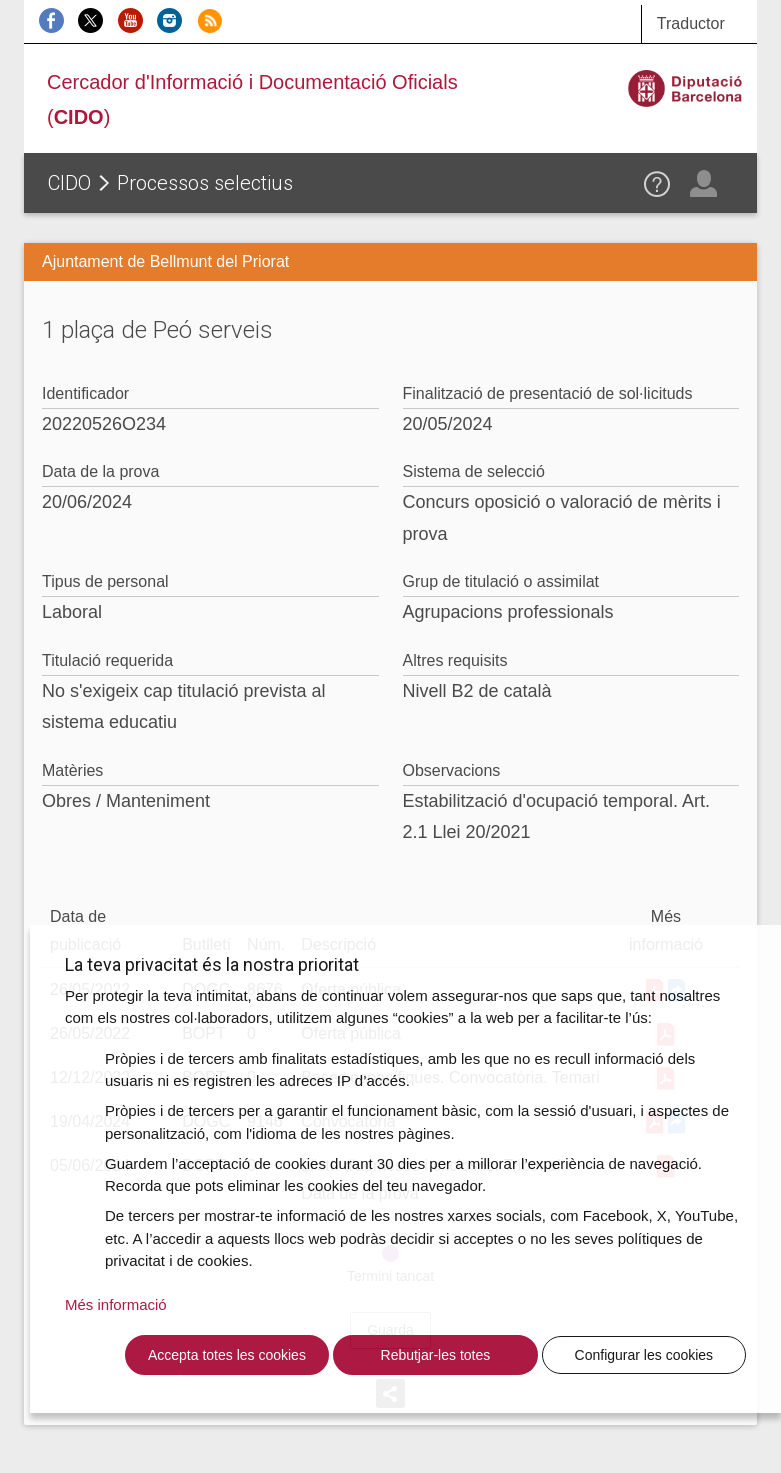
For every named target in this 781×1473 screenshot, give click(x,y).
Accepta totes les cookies (227, 1355)
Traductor (691, 23)
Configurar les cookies (644, 1355)
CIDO (69, 183)
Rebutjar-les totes (436, 1355)
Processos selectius (205, 183)
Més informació (116, 1304)
